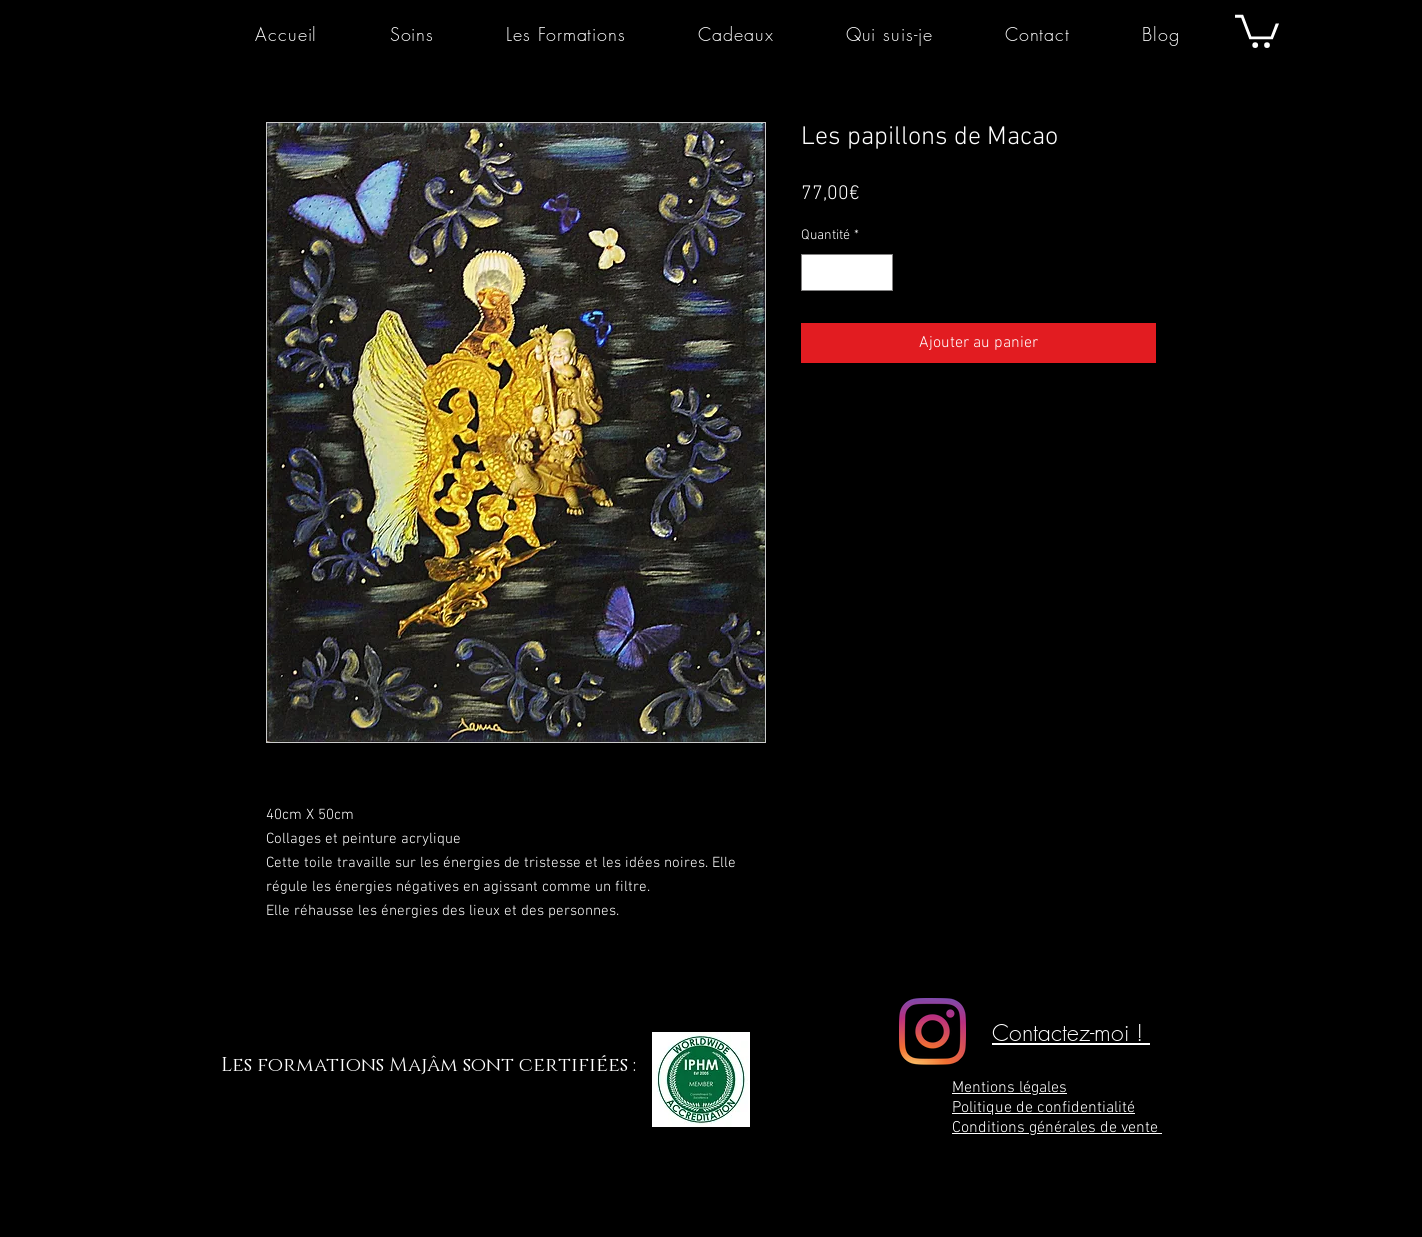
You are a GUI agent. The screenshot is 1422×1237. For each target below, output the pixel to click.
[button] (1257, 29)
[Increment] (877, 272)
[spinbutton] (847, 272)
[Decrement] (816, 272)
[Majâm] (932, 1031)
